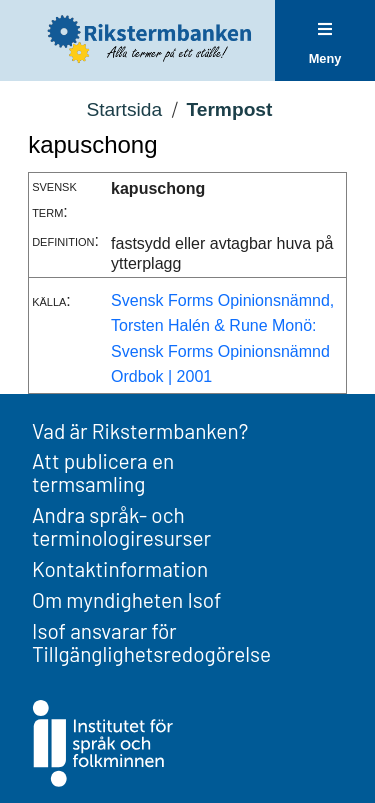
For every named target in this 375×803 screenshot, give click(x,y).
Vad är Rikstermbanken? (140, 430)
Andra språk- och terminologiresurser (121, 526)
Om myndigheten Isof (126, 599)
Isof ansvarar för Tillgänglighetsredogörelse (151, 642)
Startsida (124, 109)
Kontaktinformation (120, 568)
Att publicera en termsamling (103, 472)
